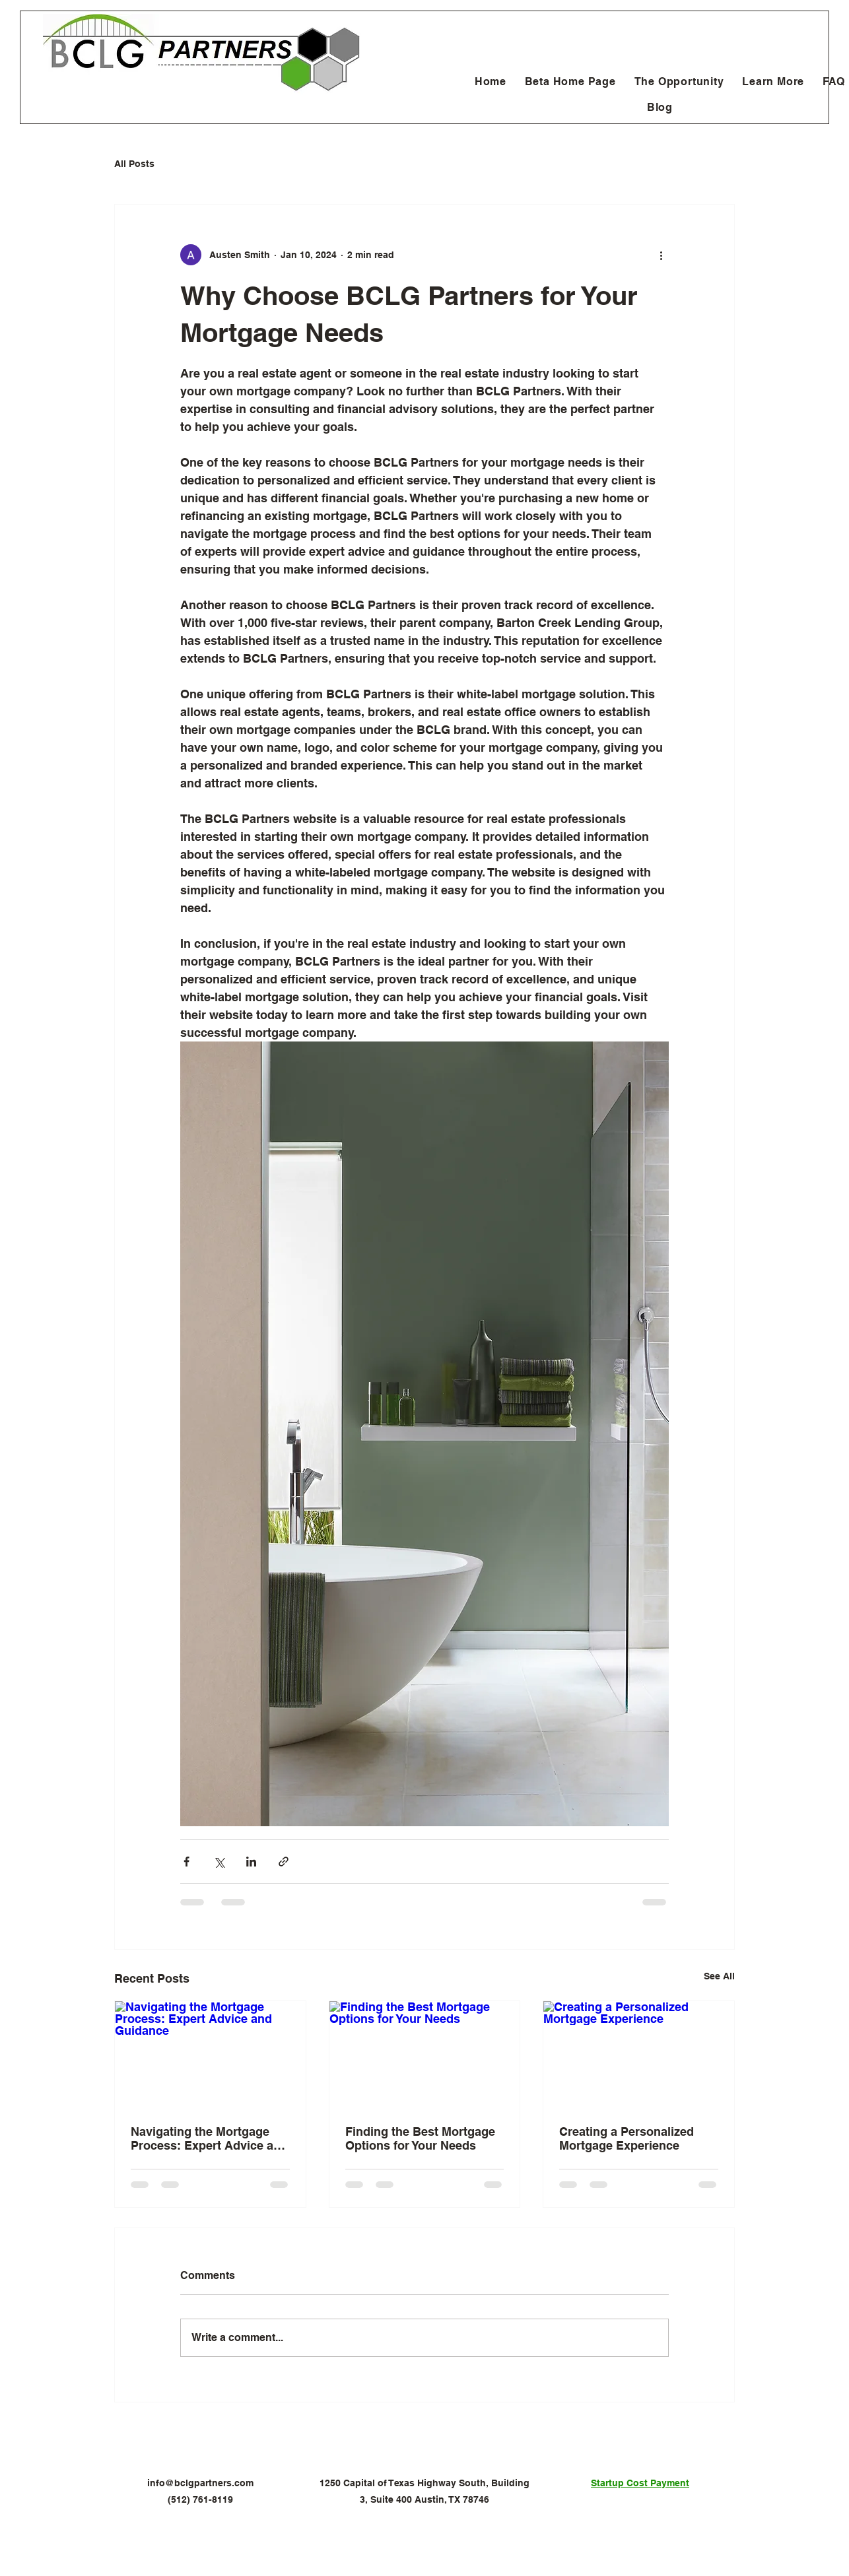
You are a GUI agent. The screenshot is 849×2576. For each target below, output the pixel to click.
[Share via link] (283, 1861)
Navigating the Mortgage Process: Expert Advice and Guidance (209, 2138)
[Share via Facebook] (186, 1861)
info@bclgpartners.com (200, 2483)
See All (719, 1976)
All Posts (134, 163)
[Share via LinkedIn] (251, 1861)
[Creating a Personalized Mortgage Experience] (638, 2054)
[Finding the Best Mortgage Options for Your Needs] (424, 2054)
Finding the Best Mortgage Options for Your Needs (420, 2138)
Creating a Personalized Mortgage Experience (626, 2138)
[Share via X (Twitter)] (219, 1861)
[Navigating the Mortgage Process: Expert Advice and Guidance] (210, 2054)
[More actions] (661, 255)
